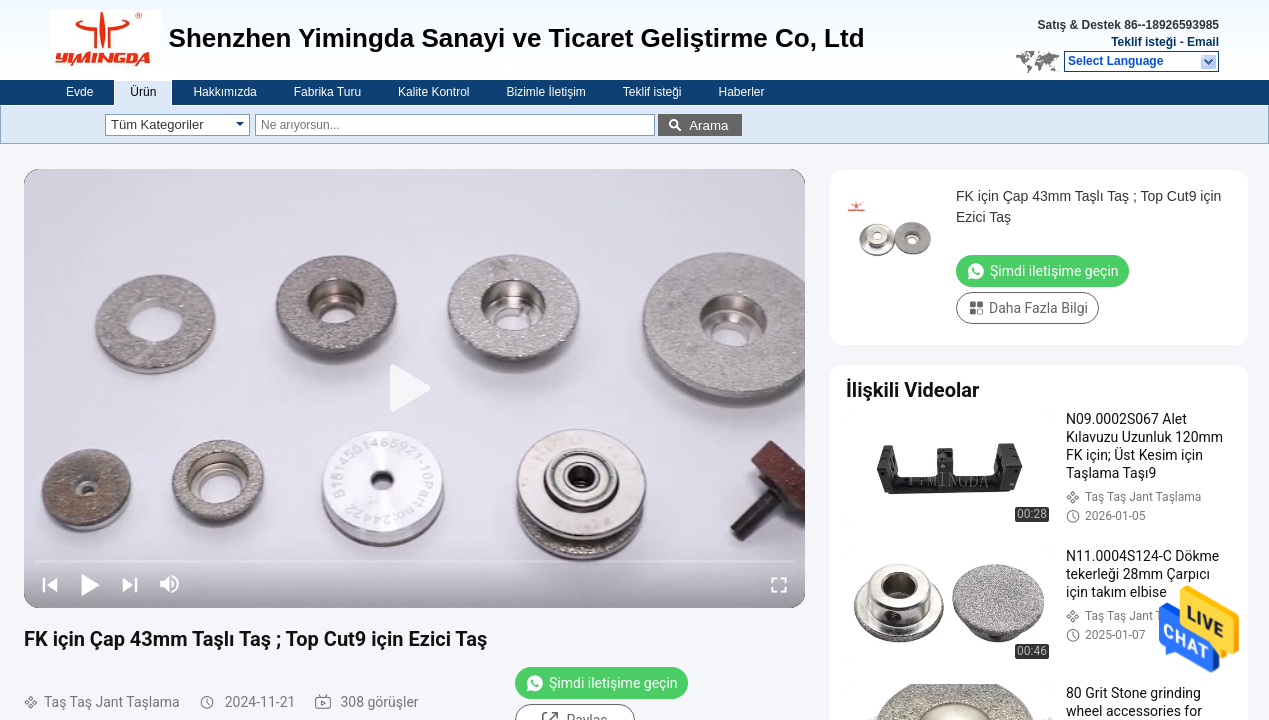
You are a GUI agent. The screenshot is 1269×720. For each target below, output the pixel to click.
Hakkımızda (224, 92)
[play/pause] (90, 584)
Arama (708, 125)
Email (1203, 42)
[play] (415, 389)
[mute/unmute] (170, 584)
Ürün (143, 92)
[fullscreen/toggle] (779, 584)
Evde (79, 92)
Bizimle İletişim (545, 92)
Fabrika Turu (327, 92)
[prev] (50, 584)
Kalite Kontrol (433, 92)
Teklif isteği (1143, 42)
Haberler (742, 92)
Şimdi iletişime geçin (601, 683)
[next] (130, 584)
